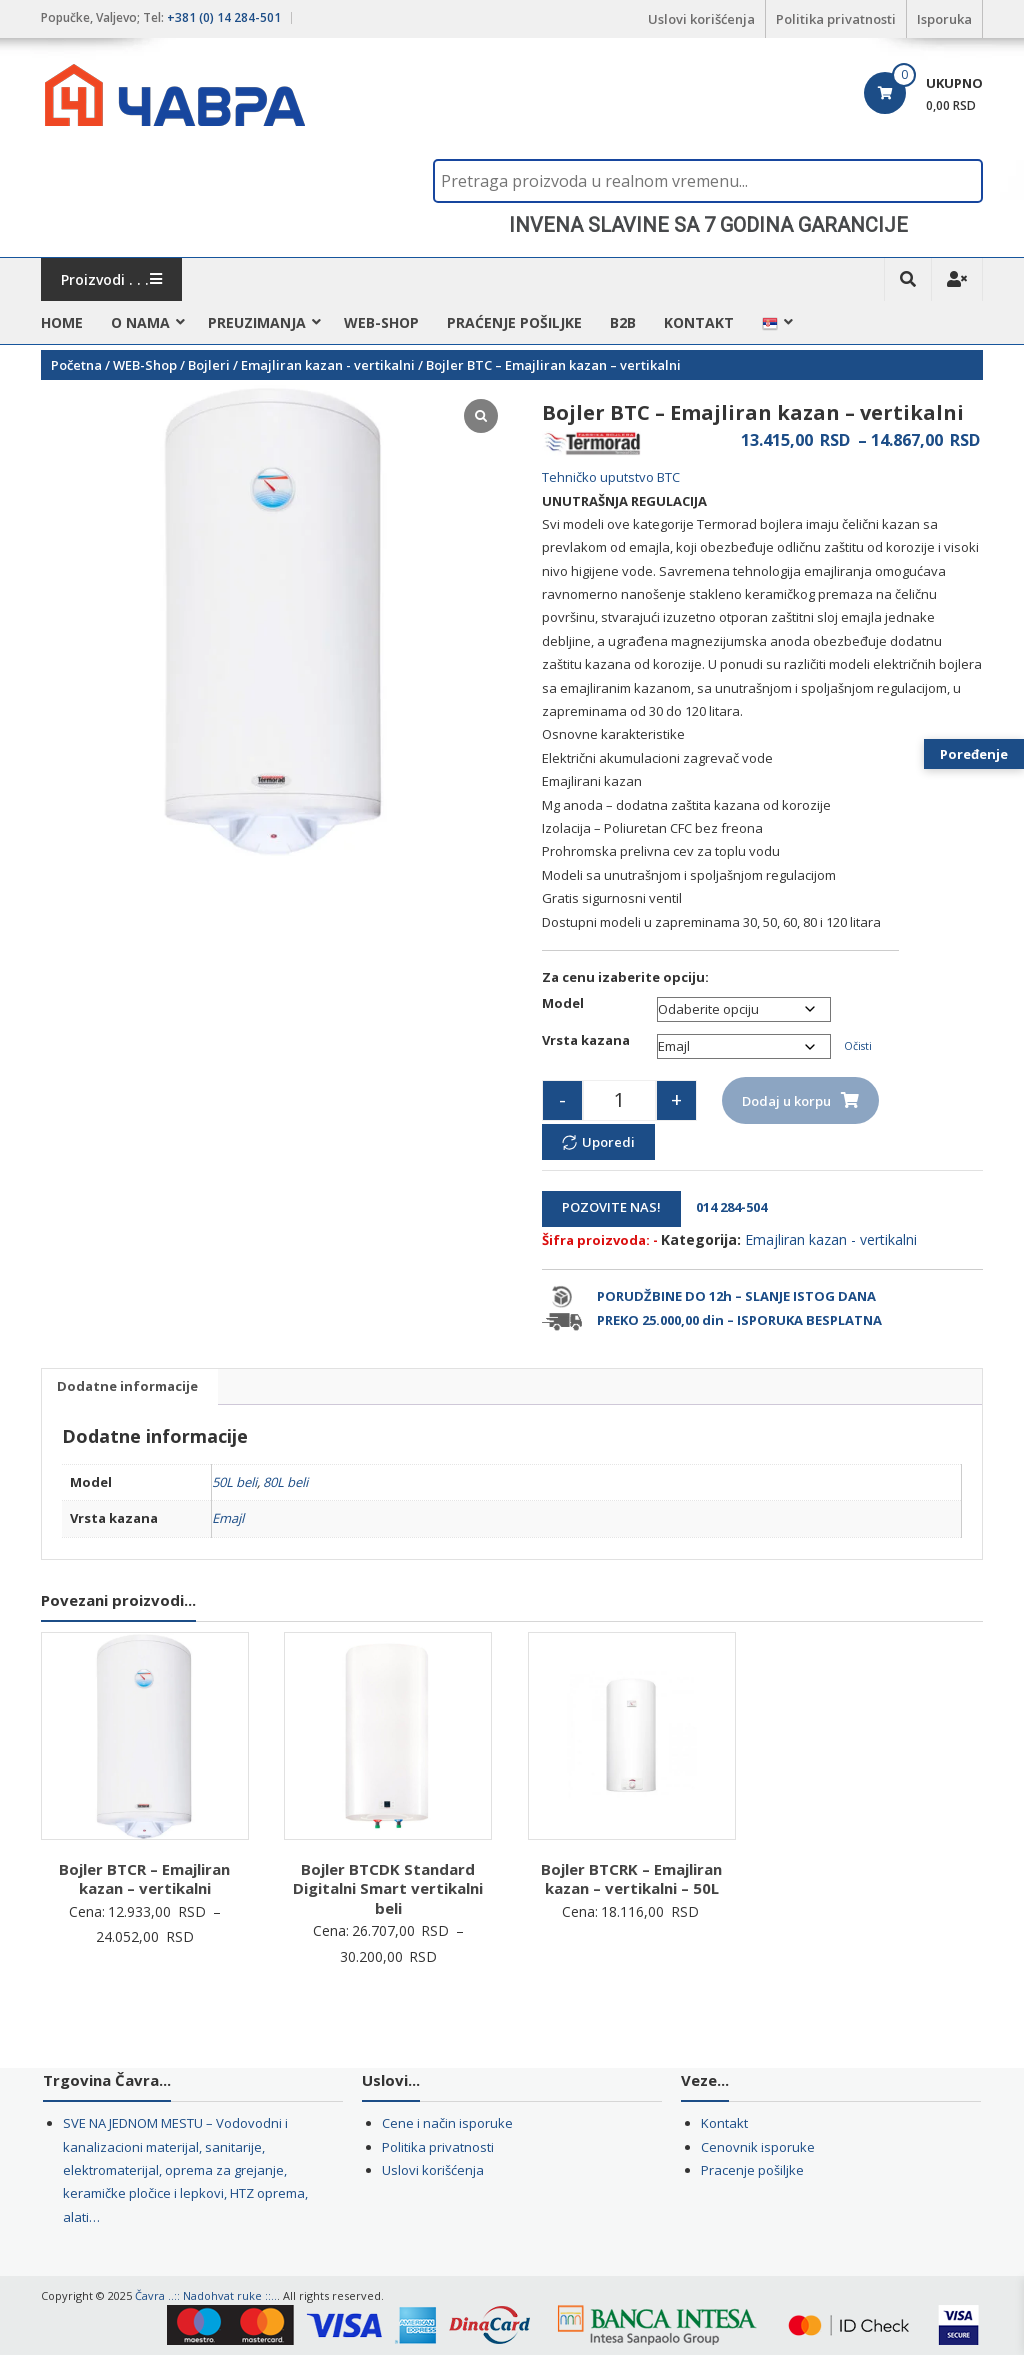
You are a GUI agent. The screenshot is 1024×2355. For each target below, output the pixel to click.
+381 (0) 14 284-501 (224, 17)
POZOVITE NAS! (611, 1207)
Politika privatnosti (836, 19)
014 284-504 (725, 1207)
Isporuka (944, 19)
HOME (62, 322)
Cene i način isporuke (447, 2123)
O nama (140, 322)
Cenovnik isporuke (758, 2147)
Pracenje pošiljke (752, 2170)
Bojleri (209, 365)
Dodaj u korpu (786, 1101)
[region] (708, 225)
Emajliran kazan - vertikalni (328, 365)
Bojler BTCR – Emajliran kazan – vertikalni (144, 1879)
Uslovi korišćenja (701, 19)
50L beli (234, 1482)
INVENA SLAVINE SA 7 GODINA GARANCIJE (708, 225)
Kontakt (699, 322)
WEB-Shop (381, 322)
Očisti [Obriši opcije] (858, 1045)
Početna (76, 365)
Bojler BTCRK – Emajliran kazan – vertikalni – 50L (631, 1879)
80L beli (285, 1482)
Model (563, 1003)
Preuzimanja (257, 322)
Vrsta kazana (586, 1040)
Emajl (228, 1518)
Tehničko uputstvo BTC (611, 477)
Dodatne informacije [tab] (127, 1386)
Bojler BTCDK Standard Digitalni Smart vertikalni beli (388, 1888)
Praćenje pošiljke (514, 322)
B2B (623, 322)
